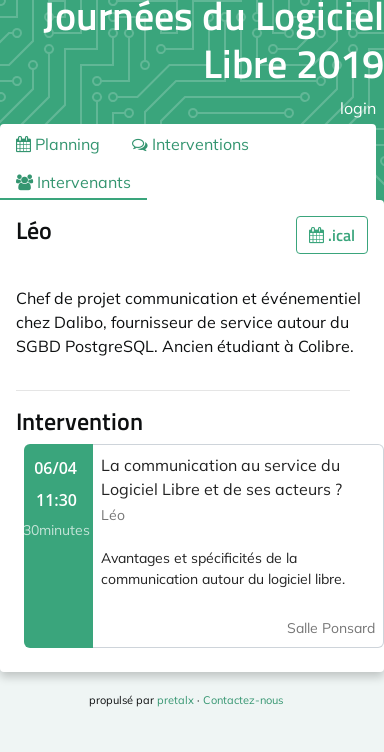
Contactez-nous (243, 700)
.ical (332, 235)
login (358, 108)
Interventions (190, 144)
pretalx (175, 700)
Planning (58, 144)
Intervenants (73, 182)
